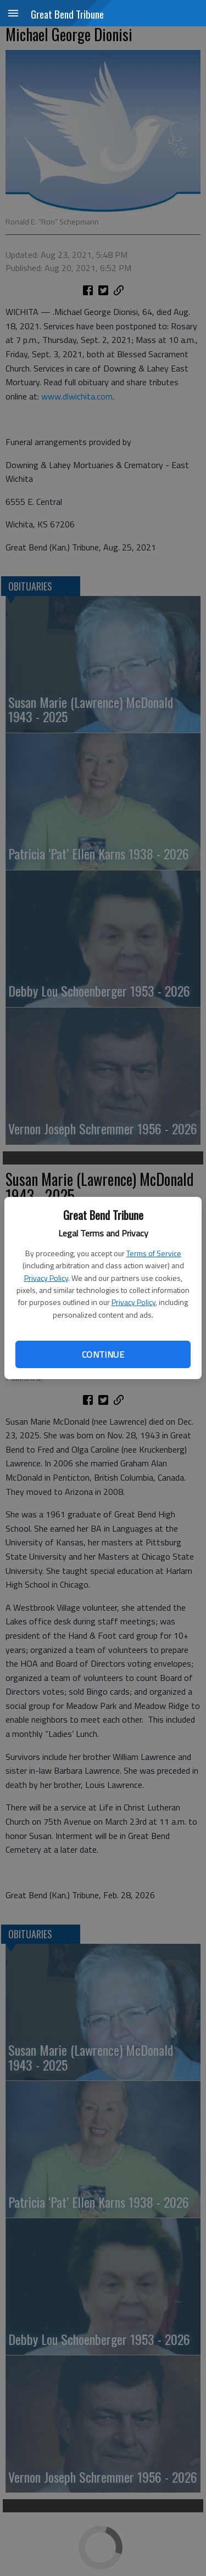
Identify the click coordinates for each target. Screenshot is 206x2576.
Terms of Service (153, 1253)
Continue (103, 1354)
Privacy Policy (46, 1278)
